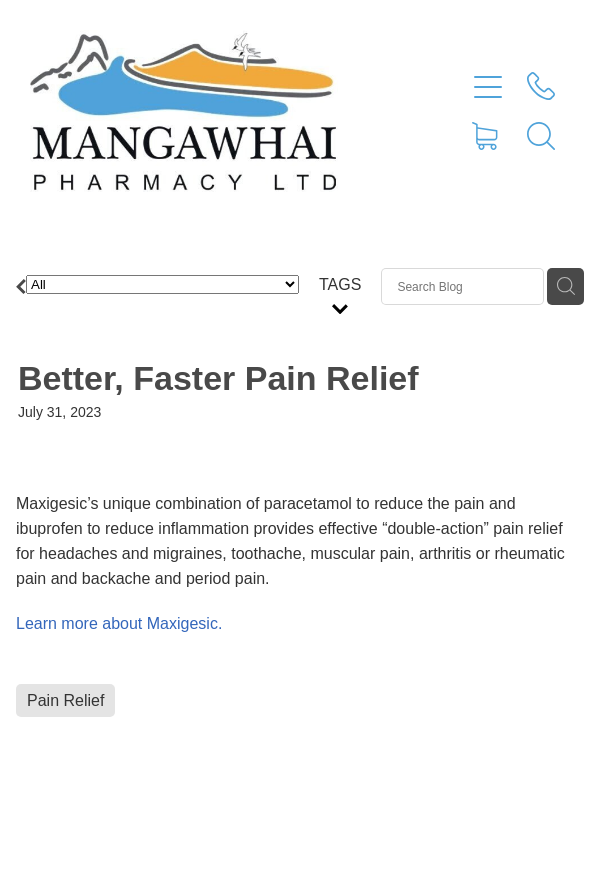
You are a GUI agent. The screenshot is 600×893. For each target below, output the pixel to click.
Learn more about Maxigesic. (119, 623)
